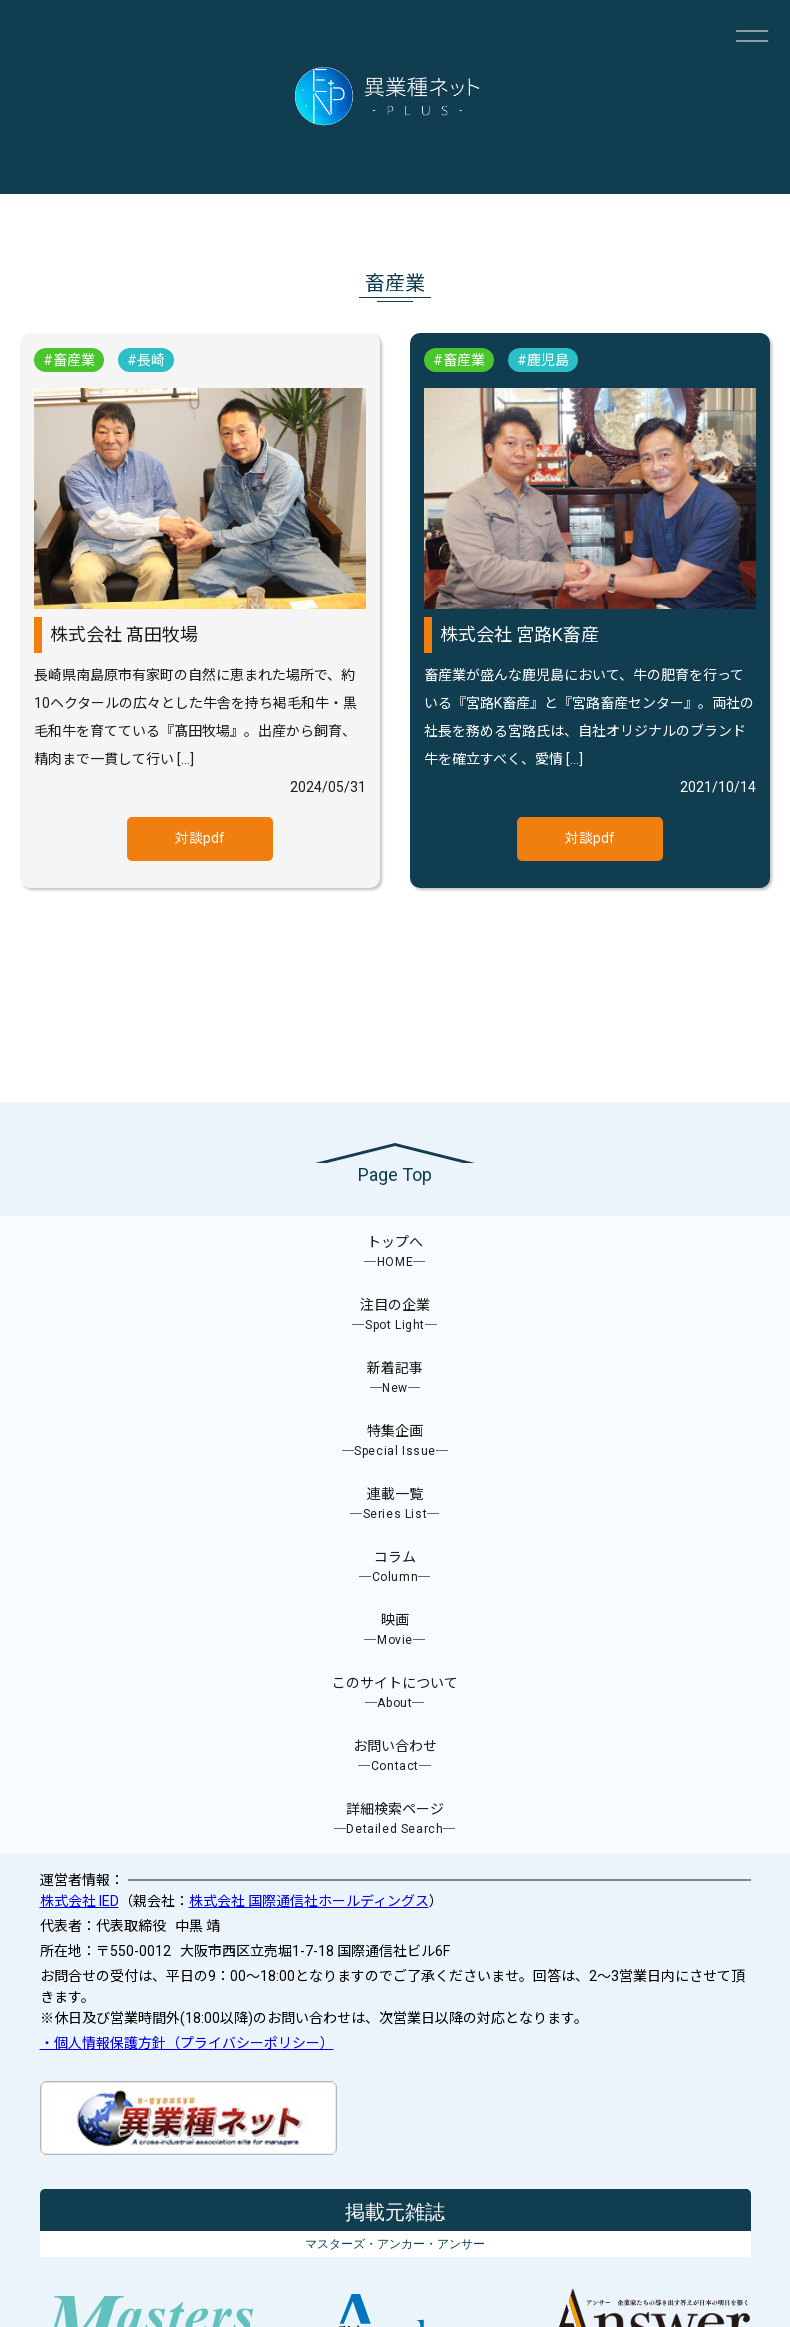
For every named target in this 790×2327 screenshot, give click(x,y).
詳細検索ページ (395, 1819)
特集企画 (395, 1441)
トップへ (395, 1252)
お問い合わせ (395, 1756)
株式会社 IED (79, 1901)
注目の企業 (395, 1315)
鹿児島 (548, 360)
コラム (395, 1567)
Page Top (395, 1174)
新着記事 (395, 1378)
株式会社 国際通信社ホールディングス (309, 1901)
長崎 (151, 360)
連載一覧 (395, 1504)
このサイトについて (395, 1693)
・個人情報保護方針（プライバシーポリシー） (187, 2043)
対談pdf (200, 838)
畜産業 (74, 360)
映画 (395, 1630)
